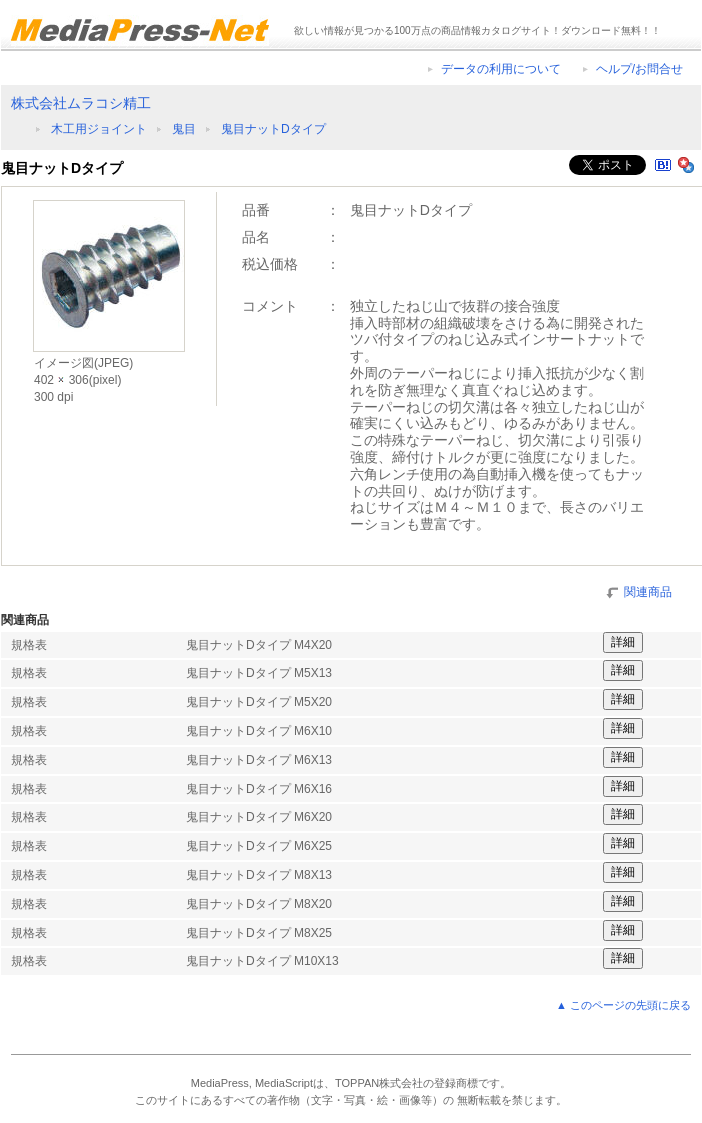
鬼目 (184, 129)
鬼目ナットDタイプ (273, 129)
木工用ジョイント (99, 129)
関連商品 (648, 591)
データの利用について (501, 69)
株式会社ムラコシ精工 (81, 103)
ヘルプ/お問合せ (639, 69)
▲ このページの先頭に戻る (623, 1005)
